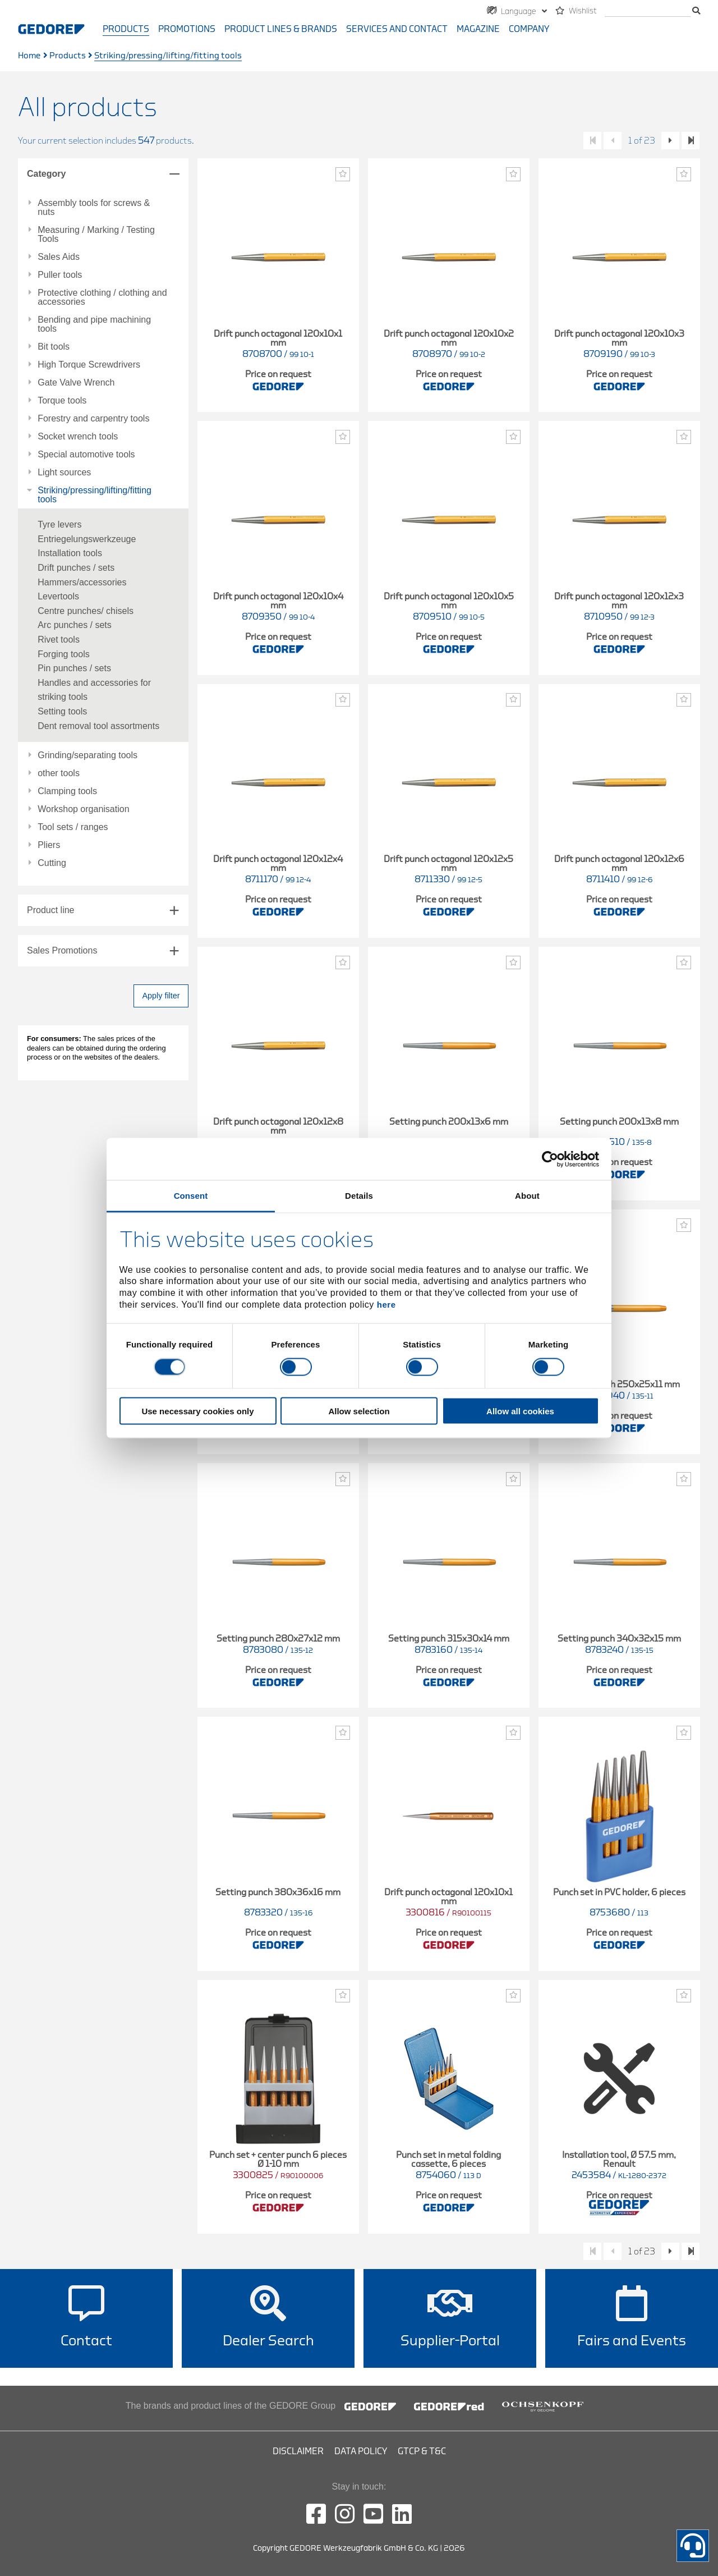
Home (29, 56)
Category (46, 173)
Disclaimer (298, 2451)
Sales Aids (59, 257)
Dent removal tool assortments (98, 726)
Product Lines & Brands (280, 29)
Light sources (64, 472)
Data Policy (360, 2451)
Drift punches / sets (76, 567)
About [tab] (527, 1195)
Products (126, 29)
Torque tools (62, 400)
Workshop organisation (83, 809)
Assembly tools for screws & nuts (94, 208)
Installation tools (70, 553)
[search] (648, 11)
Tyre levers (59, 524)
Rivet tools (59, 639)
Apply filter (161, 995)
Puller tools (60, 275)
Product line (51, 910)
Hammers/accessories (82, 582)
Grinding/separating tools (87, 755)
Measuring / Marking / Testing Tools (96, 235)
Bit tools (54, 346)
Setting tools (62, 711)
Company (529, 29)
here (386, 1304)
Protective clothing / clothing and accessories (102, 297)
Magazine (478, 29)
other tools (59, 773)
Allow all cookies (520, 1411)
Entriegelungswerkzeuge (87, 539)
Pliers (49, 845)
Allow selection (358, 1411)
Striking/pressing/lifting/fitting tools (94, 495)
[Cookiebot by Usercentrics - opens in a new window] (550, 1159)
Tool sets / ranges (73, 827)
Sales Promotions (62, 950)
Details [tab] (359, 1195)
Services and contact (397, 29)
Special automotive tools (86, 454)
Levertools (58, 596)
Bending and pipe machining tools (94, 324)
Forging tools (64, 654)
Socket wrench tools (78, 436)
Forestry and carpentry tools (93, 418)
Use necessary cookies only (197, 1411)
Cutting (52, 863)
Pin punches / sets (74, 668)
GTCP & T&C (422, 2451)
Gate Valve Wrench (76, 382)
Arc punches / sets (75, 625)
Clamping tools (67, 791)
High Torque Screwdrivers (89, 364)
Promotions (186, 29)
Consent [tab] (191, 1195)
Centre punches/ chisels (86, 611)
